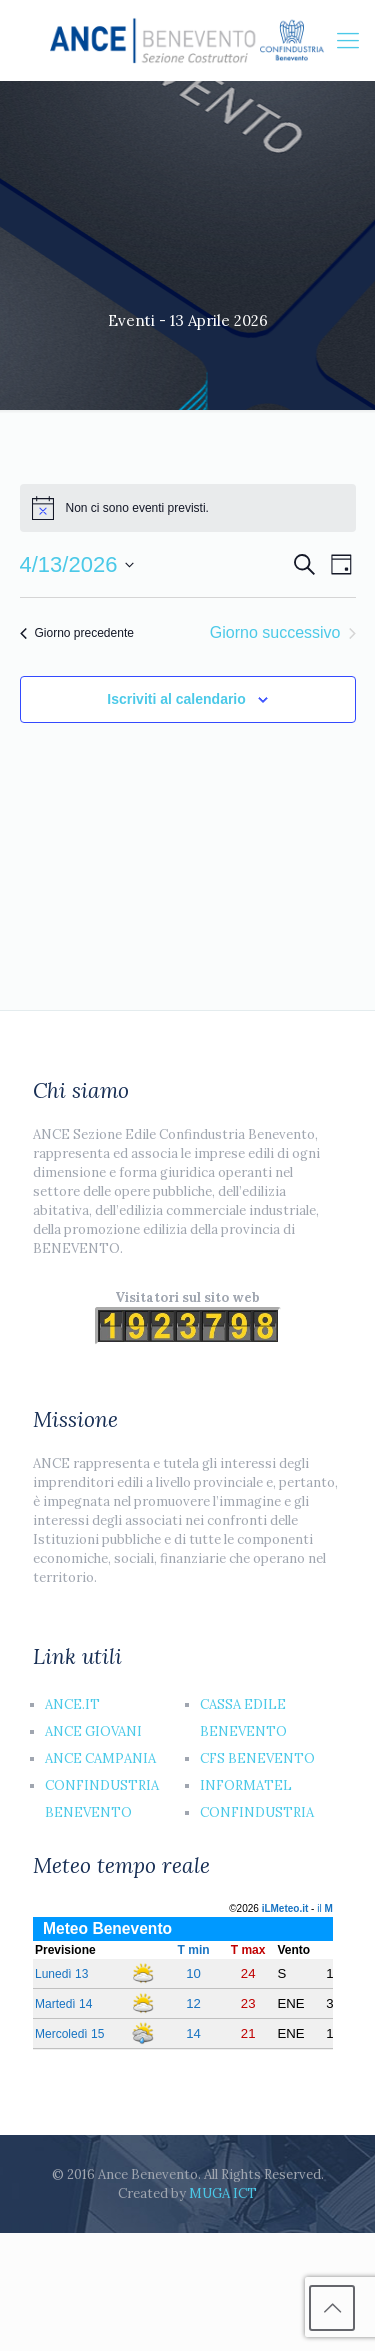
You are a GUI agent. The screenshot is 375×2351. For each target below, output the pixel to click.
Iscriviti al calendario (176, 699)
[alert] (188, 508)
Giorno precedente (77, 633)
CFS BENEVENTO (257, 1758)
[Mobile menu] (348, 40)
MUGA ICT (223, 2193)
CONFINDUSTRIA (257, 1812)
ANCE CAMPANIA (100, 1758)
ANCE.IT (72, 1704)
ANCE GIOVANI (93, 1731)
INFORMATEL (246, 1785)
